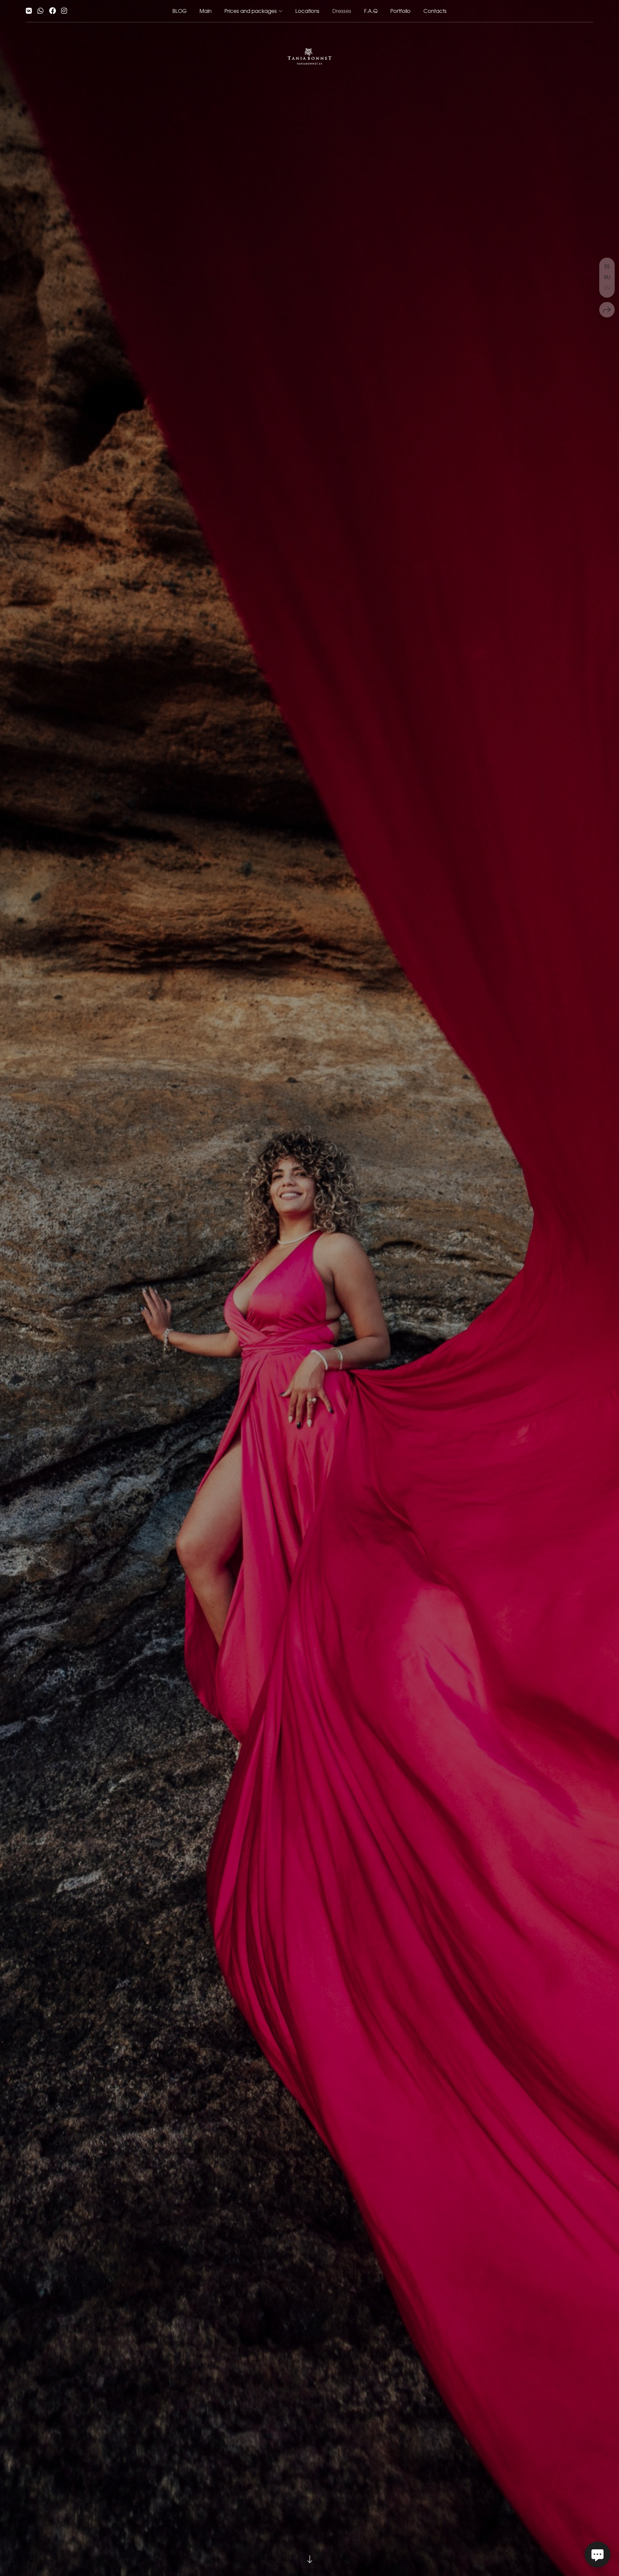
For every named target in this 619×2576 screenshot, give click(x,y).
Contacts (435, 11)
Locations (307, 11)
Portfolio (400, 11)
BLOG (179, 11)
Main (205, 11)
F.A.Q (370, 11)
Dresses (341, 11)
